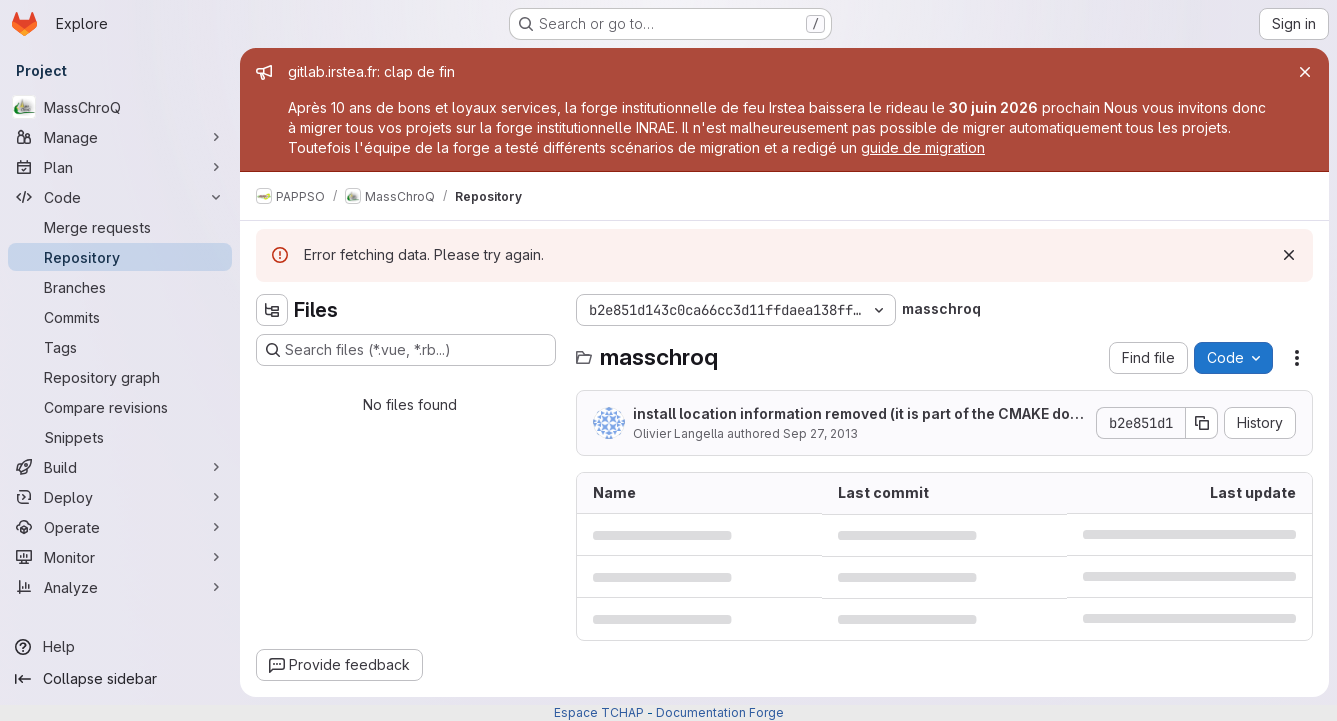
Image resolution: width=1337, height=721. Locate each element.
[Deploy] (120, 497)
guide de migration (923, 147)
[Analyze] (120, 587)
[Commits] (120, 317)
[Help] (120, 647)
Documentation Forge (720, 712)
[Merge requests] (120, 227)
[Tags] (120, 347)
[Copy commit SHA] (1202, 423)
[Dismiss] (1289, 255)
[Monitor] (120, 557)
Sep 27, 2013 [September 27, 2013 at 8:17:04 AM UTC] (820, 433)
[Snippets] (120, 437)
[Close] (1305, 72)
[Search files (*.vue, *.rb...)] (406, 350)
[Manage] (120, 137)
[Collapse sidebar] (120, 679)
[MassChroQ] (120, 107)
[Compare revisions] (120, 407)
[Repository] (120, 257)
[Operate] (120, 527)
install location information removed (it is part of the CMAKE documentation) (856, 414)
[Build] (120, 467)
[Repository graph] (120, 377)
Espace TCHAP (599, 712)
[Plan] (120, 167)
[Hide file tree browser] (272, 310)
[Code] (120, 197)
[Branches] (120, 287)
